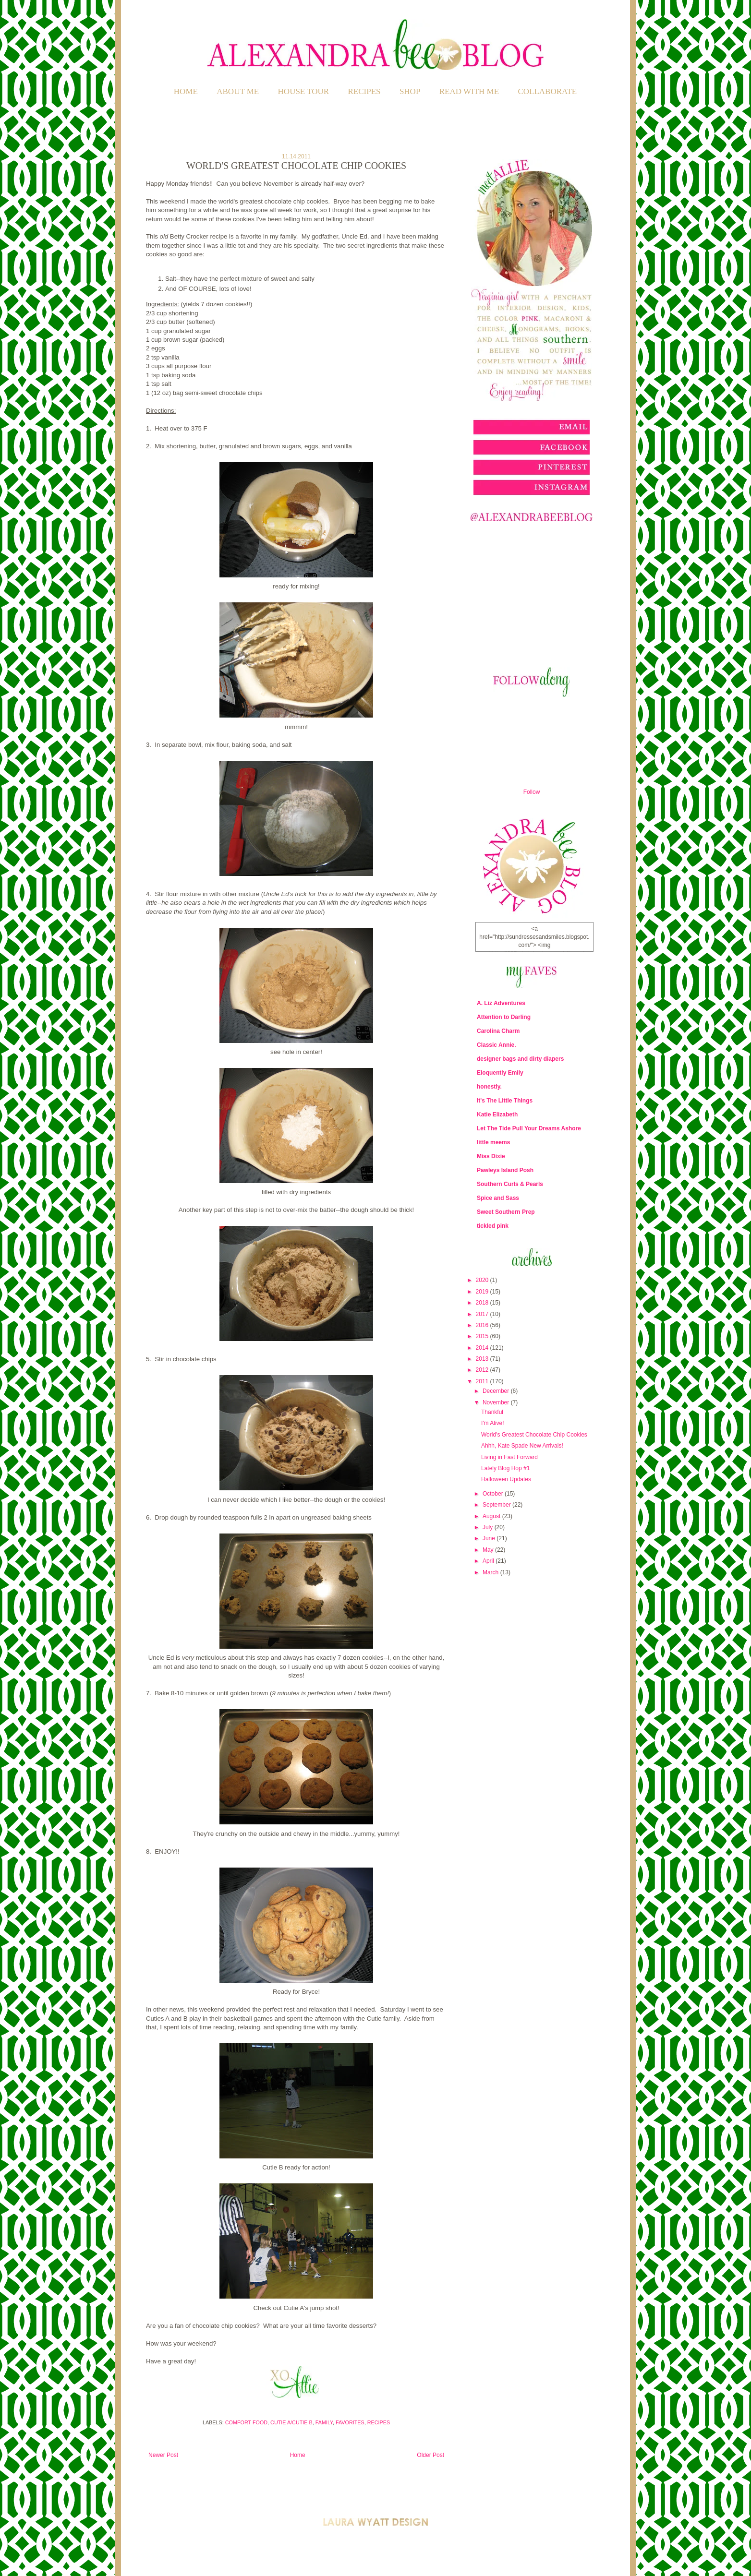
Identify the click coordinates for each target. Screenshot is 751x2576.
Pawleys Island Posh (505, 1170)
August (492, 1516)
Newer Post (163, 2455)
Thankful (492, 1412)
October (494, 1493)
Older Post (430, 2455)
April (489, 1561)
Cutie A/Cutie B (291, 2422)
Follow (531, 792)
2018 (483, 1302)
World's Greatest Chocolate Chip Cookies (534, 1434)
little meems (493, 1142)
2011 (483, 1381)
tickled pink (493, 1225)
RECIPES (364, 91)
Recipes (378, 2422)
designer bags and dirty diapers (520, 1058)
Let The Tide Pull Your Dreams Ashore (529, 1128)
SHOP (410, 91)
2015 (483, 1336)
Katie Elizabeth (497, 1114)
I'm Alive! (492, 1423)
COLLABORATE (547, 91)
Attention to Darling (504, 1017)
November (497, 1402)
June (490, 1538)
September (497, 1504)
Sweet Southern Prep (506, 1212)
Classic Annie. (496, 1045)
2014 (483, 1347)
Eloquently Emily (500, 1072)
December (497, 1391)
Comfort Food (246, 2422)
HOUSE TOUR (303, 91)
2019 (483, 1291)
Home (186, 91)
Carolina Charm (498, 1031)
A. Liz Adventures (501, 1003)
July (489, 1527)
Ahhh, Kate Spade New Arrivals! (522, 1445)
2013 (483, 1358)
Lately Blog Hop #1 (505, 1468)
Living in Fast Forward (509, 1457)
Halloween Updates (506, 1479)
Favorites (350, 2422)
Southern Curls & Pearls (510, 1184)
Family (324, 2422)
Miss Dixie (491, 1156)
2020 (483, 1280)
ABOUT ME (238, 91)
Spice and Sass (498, 1198)
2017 (483, 1314)
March (491, 1572)
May (489, 1549)
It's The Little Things (505, 1100)
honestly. (489, 1086)
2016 (483, 1325)
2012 (483, 1369)
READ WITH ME (469, 91)
